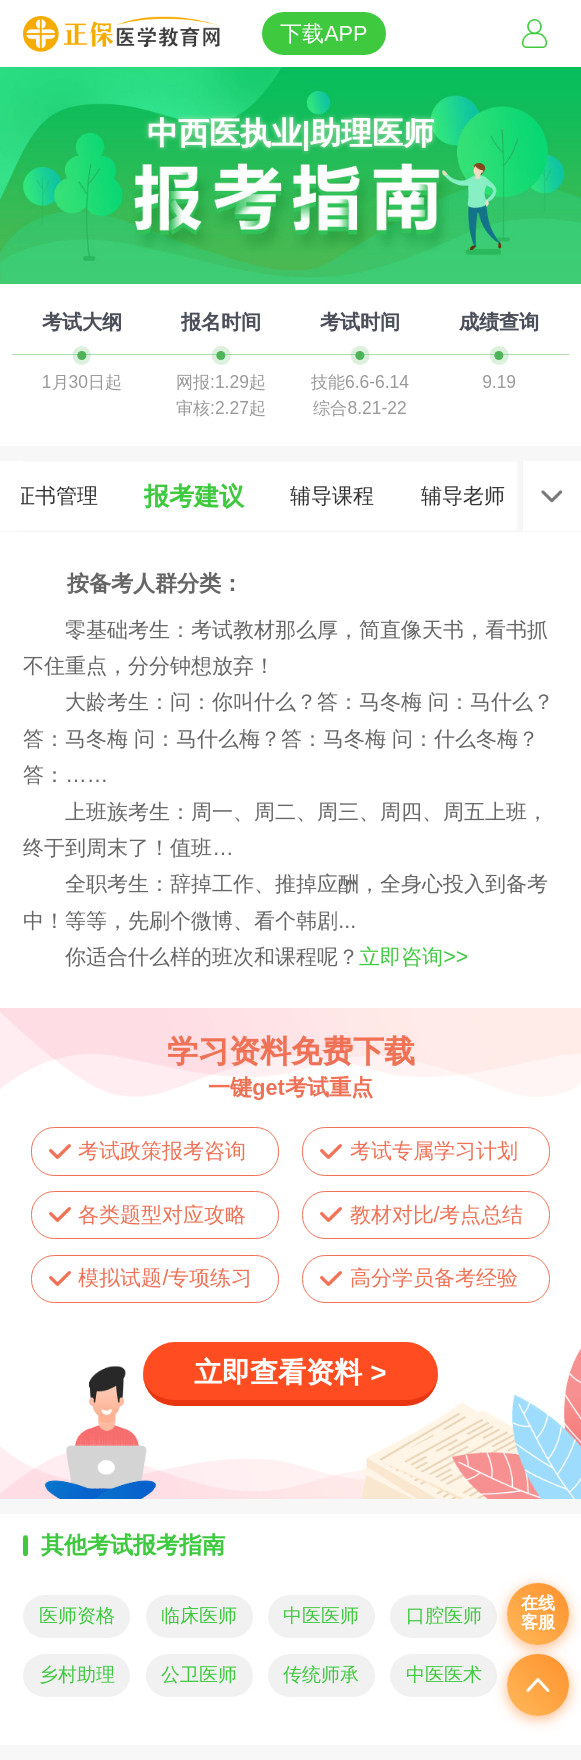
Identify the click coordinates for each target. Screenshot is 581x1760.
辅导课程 (332, 496)
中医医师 (321, 1615)
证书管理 (56, 496)
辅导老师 (463, 496)
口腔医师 (444, 1615)
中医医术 (444, 1674)
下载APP (323, 33)
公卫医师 (199, 1674)
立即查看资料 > (290, 1372)
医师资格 (77, 1615)
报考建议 (194, 496)
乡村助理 (77, 1674)
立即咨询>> (413, 957)
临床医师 (199, 1615)
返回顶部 (538, 1685)
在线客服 (538, 1613)
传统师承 (321, 1674)
